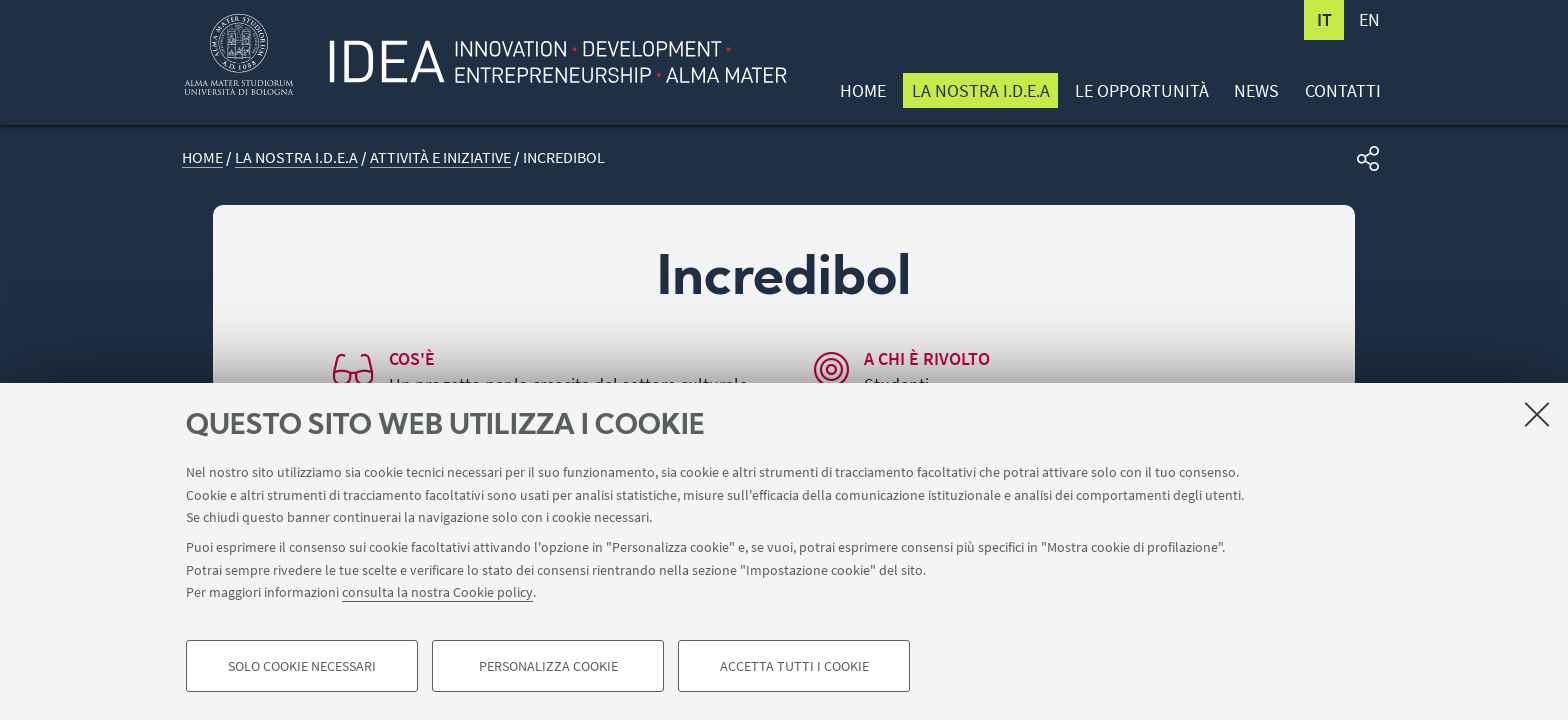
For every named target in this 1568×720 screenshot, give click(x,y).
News (1256, 90)
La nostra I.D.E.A (981, 90)
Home (863, 90)
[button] (1368, 159)
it (1324, 19)
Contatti (1343, 90)
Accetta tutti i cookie (794, 666)
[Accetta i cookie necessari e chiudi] (1537, 414)
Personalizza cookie (548, 666)
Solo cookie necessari (302, 666)
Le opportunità (1142, 90)
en (1369, 19)
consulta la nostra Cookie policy (437, 592)
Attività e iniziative (440, 157)
